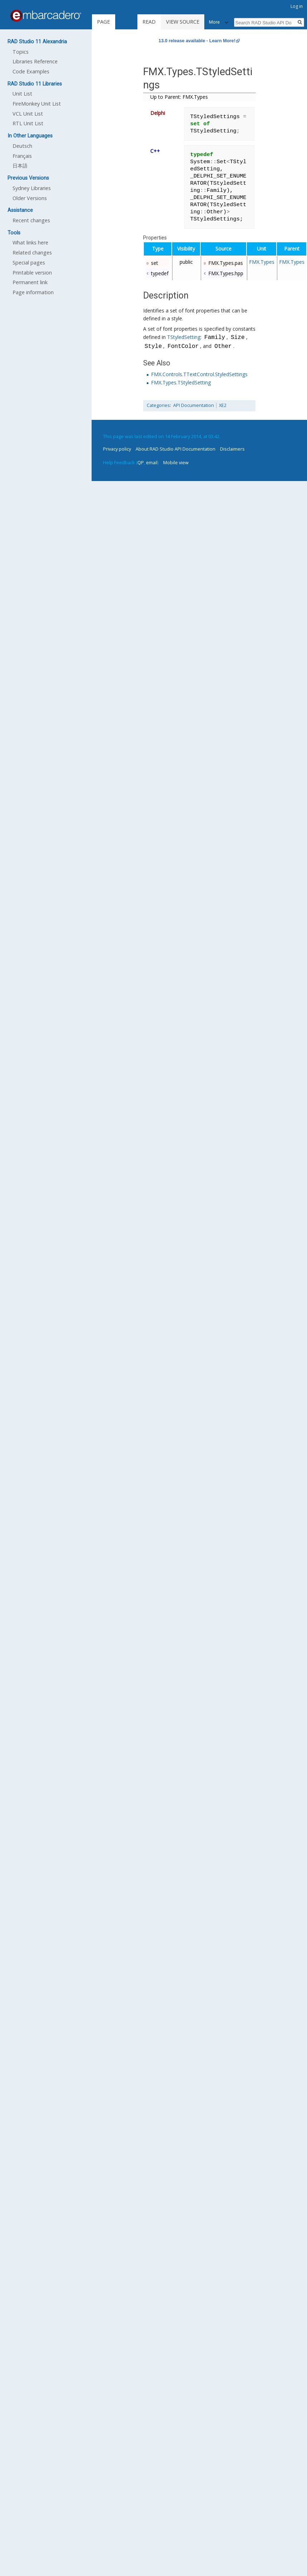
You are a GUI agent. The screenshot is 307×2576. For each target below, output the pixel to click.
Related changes (32, 252)
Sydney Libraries (32, 188)
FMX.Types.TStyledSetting (181, 382)
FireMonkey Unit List (37, 103)
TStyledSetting (183, 337)
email (151, 462)
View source (182, 21)
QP (140, 462)
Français (22, 155)
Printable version (32, 272)
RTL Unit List (28, 123)
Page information (33, 292)
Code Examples (31, 71)
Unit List (22, 93)
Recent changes (31, 220)
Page (103, 21)
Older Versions (30, 198)
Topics (21, 51)
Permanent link (30, 282)
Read (149, 21)
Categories (158, 405)
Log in (297, 6)
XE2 (222, 405)
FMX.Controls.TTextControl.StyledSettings (199, 374)
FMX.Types (261, 261)
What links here (30, 242)
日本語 (20, 165)
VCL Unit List (28, 113)
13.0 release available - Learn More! (197, 40)
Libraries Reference (35, 61)
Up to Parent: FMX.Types (179, 96)
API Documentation (193, 405)
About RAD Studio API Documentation (175, 449)
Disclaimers (232, 449)
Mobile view (176, 462)
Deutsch (22, 145)
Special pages (29, 262)
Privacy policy (117, 449)
